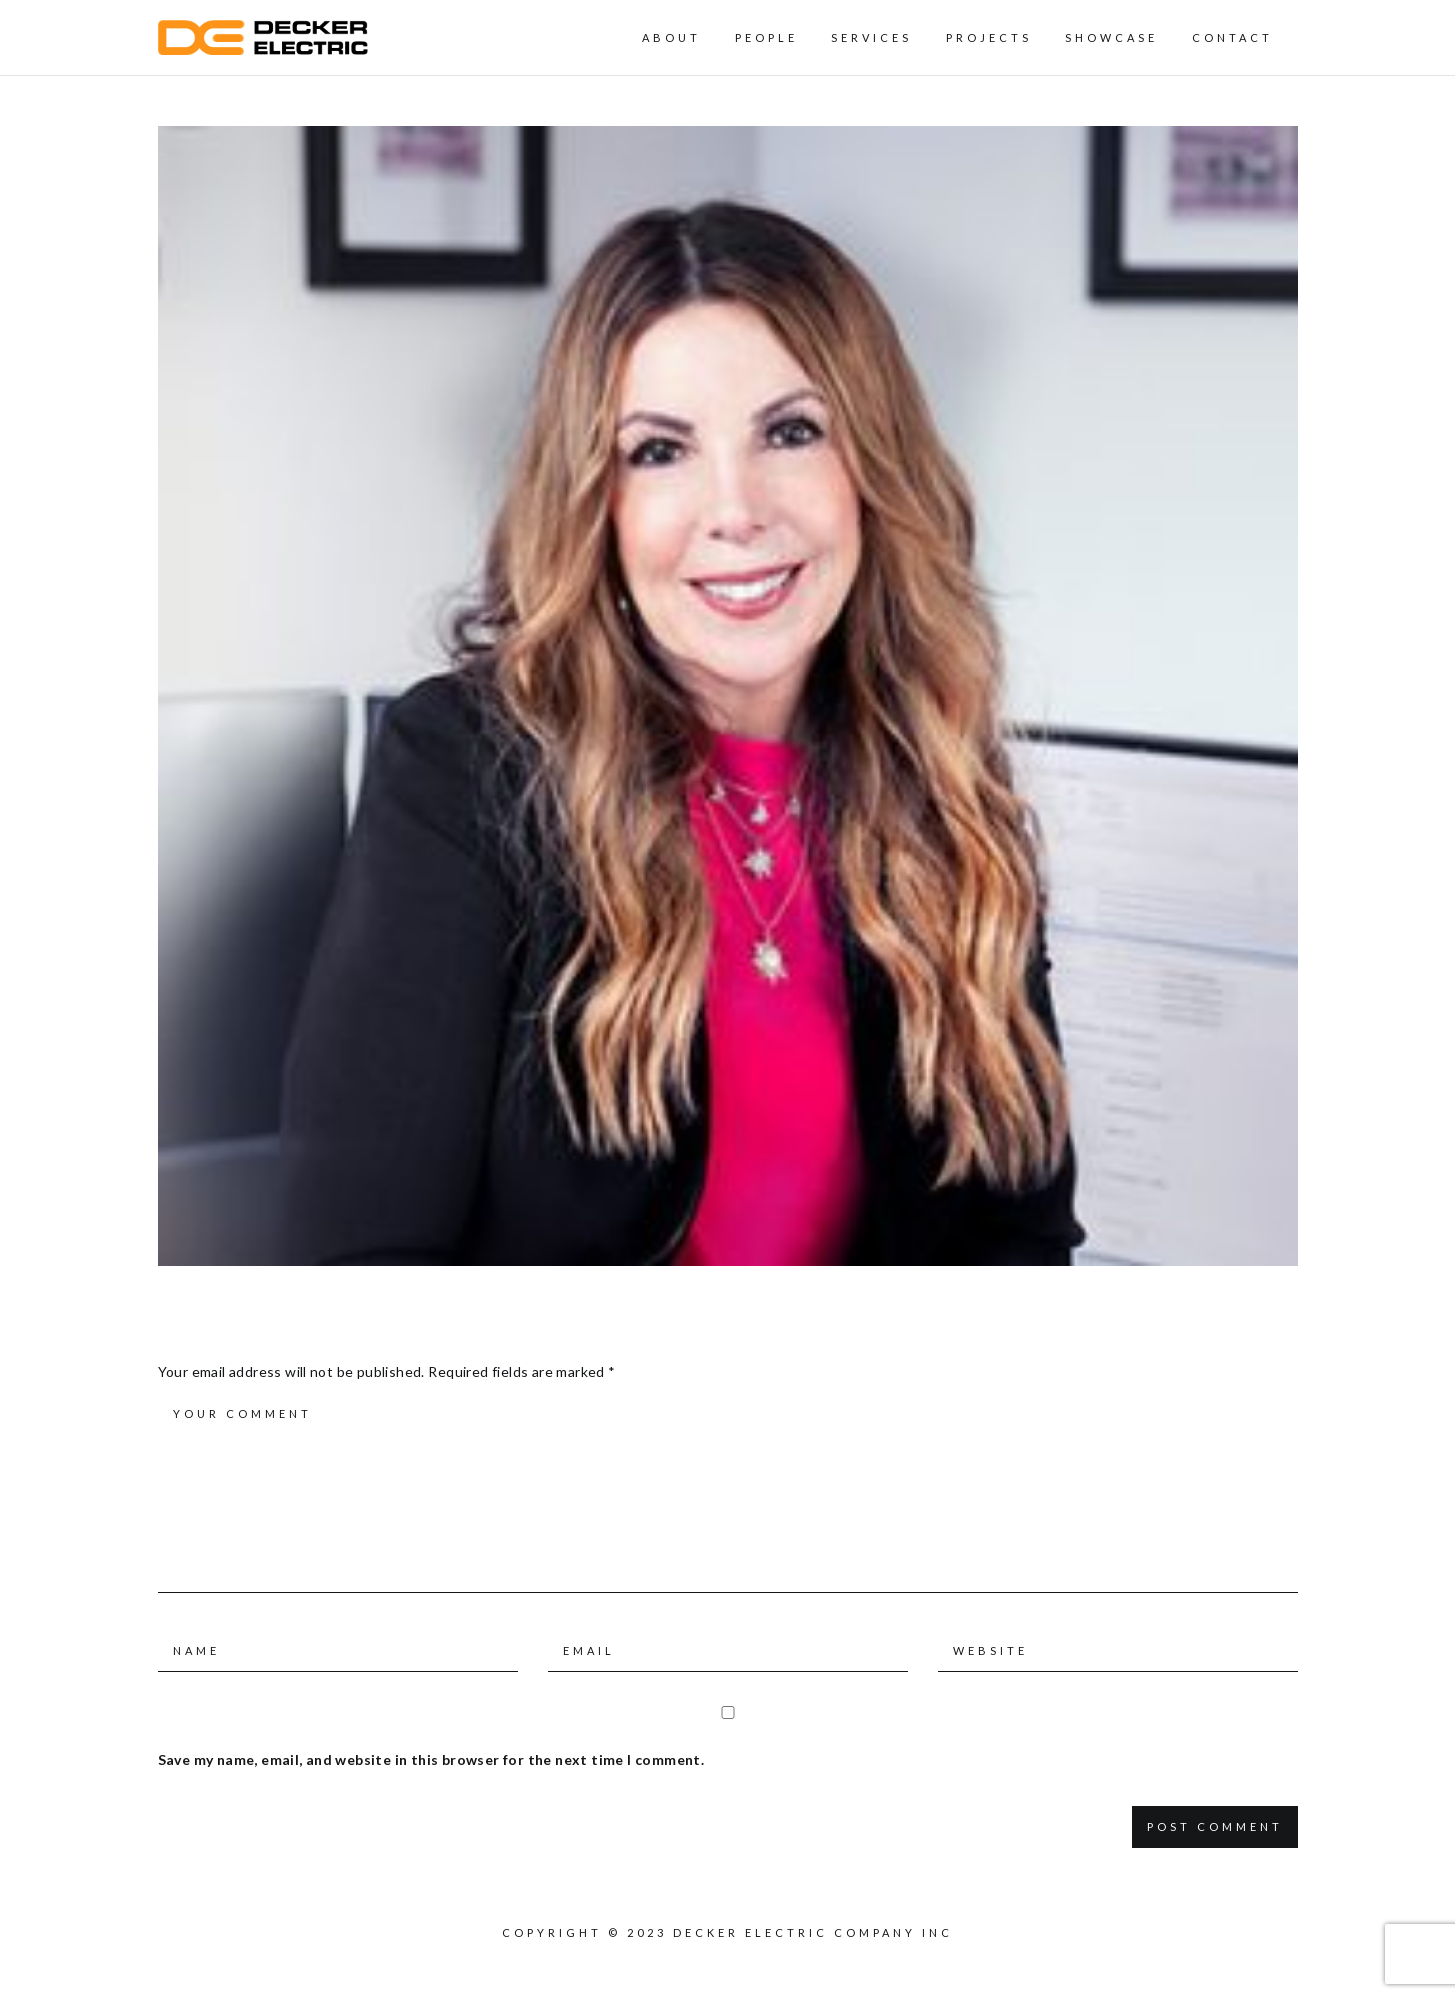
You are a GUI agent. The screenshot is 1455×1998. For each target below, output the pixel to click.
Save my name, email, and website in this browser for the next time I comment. (431, 1759)
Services (871, 37)
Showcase (1111, 37)
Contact (1232, 37)
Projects (989, 37)
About (671, 37)
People (766, 37)
